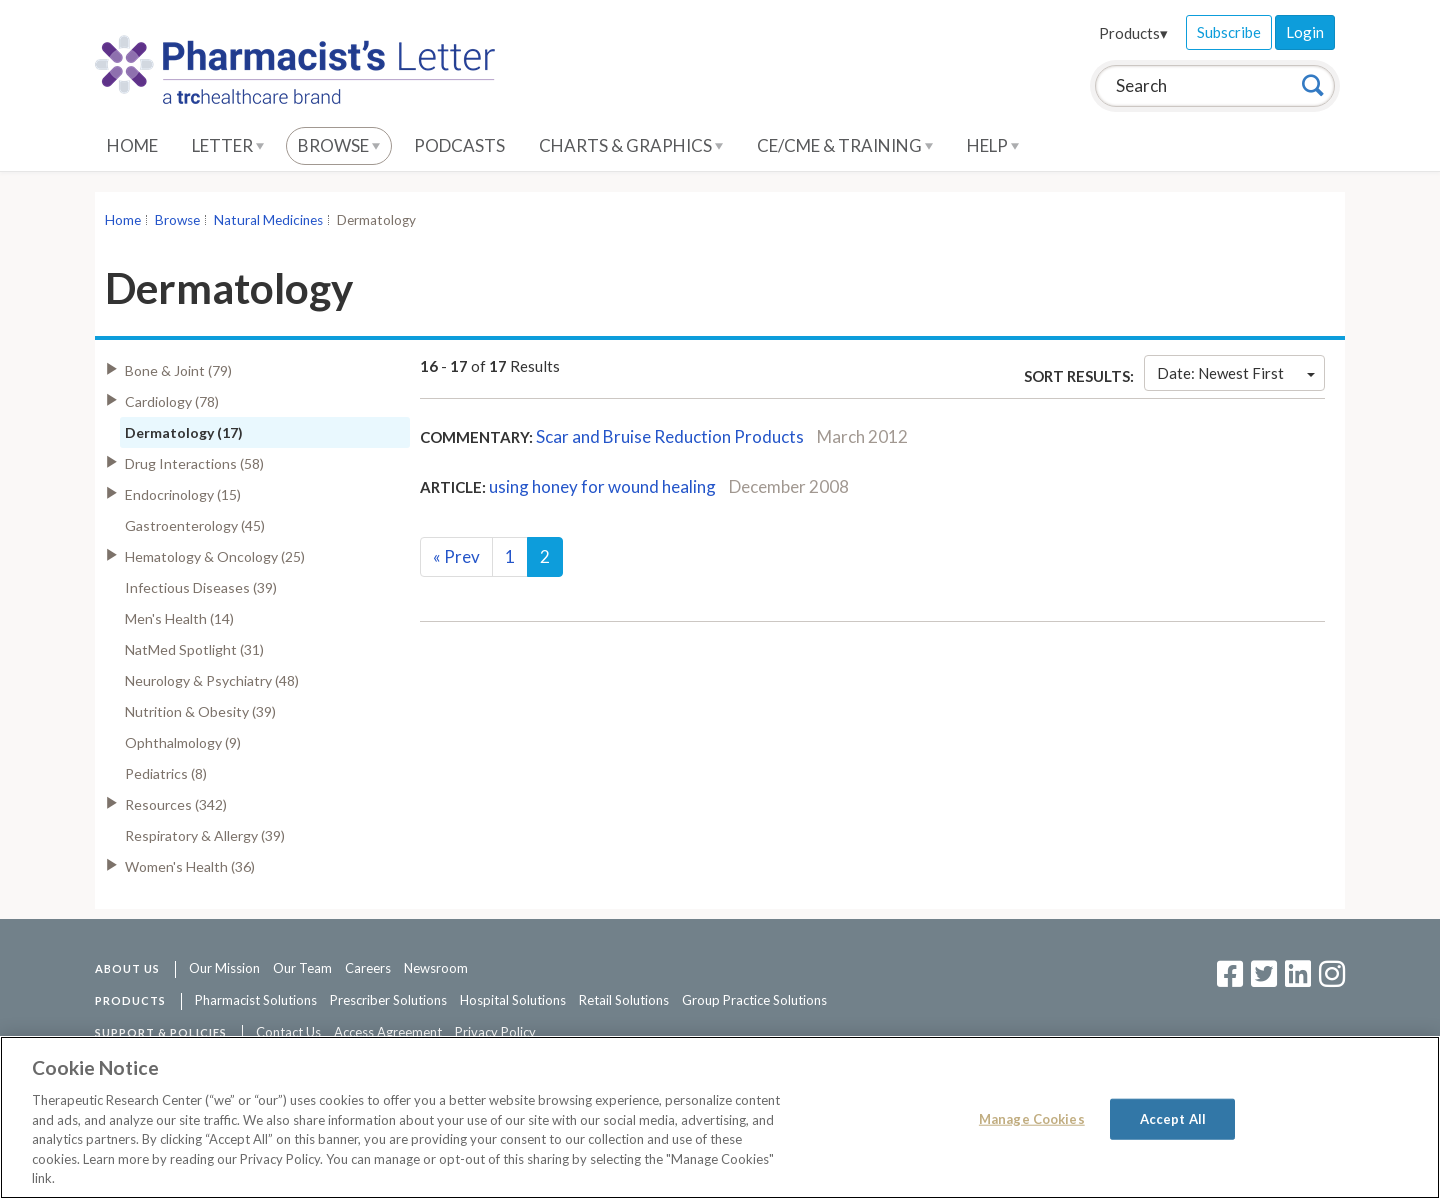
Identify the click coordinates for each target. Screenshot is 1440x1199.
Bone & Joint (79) (178, 370)
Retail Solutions (624, 1000)
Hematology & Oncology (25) (215, 556)
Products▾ (1133, 33)
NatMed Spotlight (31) (194, 649)
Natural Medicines (268, 220)
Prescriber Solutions (388, 1000)
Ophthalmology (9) (183, 742)
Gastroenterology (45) (195, 525)
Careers (368, 968)
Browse (339, 145)
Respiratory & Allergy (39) (205, 835)
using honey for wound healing (602, 486)
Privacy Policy (495, 1032)
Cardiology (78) (172, 401)
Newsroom (436, 968)
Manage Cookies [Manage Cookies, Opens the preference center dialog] (1032, 1118)
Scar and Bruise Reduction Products (670, 436)
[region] (720, 1117)
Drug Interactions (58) (194, 463)
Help (993, 145)
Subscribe (1229, 32)
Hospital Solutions (513, 1000)
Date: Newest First (1236, 373)
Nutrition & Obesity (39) (200, 711)
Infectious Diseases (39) (201, 587)
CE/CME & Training (845, 145)
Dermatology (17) (184, 432)
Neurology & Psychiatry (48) (212, 680)
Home (132, 145)
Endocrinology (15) (183, 494)
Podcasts (459, 145)
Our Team (302, 968)
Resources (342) (176, 804)
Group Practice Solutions (754, 1000)
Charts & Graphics (631, 145)
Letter (228, 145)
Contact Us (288, 1032)
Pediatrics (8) (166, 773)
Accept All (1173, 1118)
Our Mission (224, 968)
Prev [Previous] (456, 556)
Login (1305, 32)
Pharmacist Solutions (256, 1000)
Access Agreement (388, 1032)
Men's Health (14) (179, 618)
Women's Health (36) (190, 866)
